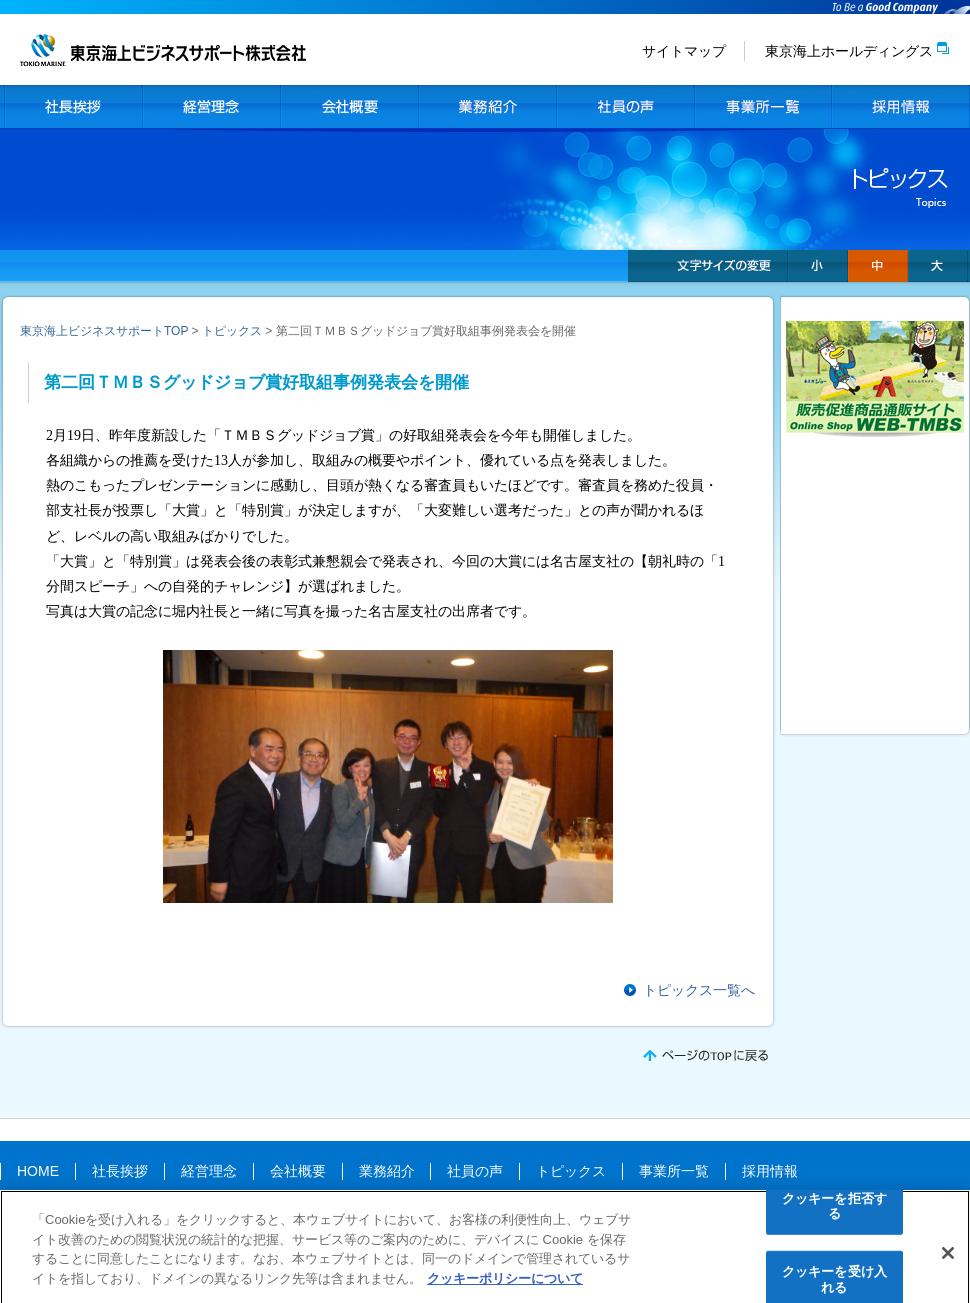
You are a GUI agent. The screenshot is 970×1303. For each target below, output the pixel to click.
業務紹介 (487, 107)
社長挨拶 (73, 107)
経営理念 (211, 107)
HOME (38, 1171)
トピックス (232, 331)
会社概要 (349, 107)
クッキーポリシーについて (505, 1282)
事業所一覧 (763, 107)
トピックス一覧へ (699, 990)
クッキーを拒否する (834, 1210)
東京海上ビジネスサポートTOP (104, 331)
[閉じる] (948, 1257)
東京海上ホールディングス (849, 51)
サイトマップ (684, 51)
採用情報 (901, 107)
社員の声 (625, 107)
